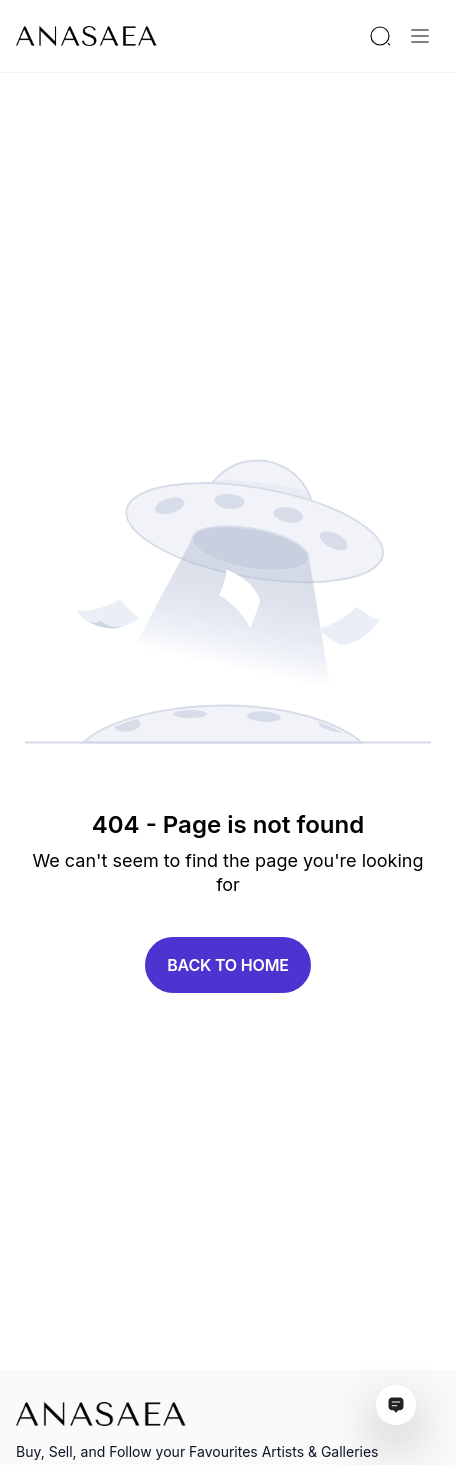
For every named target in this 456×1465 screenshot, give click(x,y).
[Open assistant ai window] (396, 1405)
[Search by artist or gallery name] (380, 36)
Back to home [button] (228, 965)
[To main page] (86, 36)
